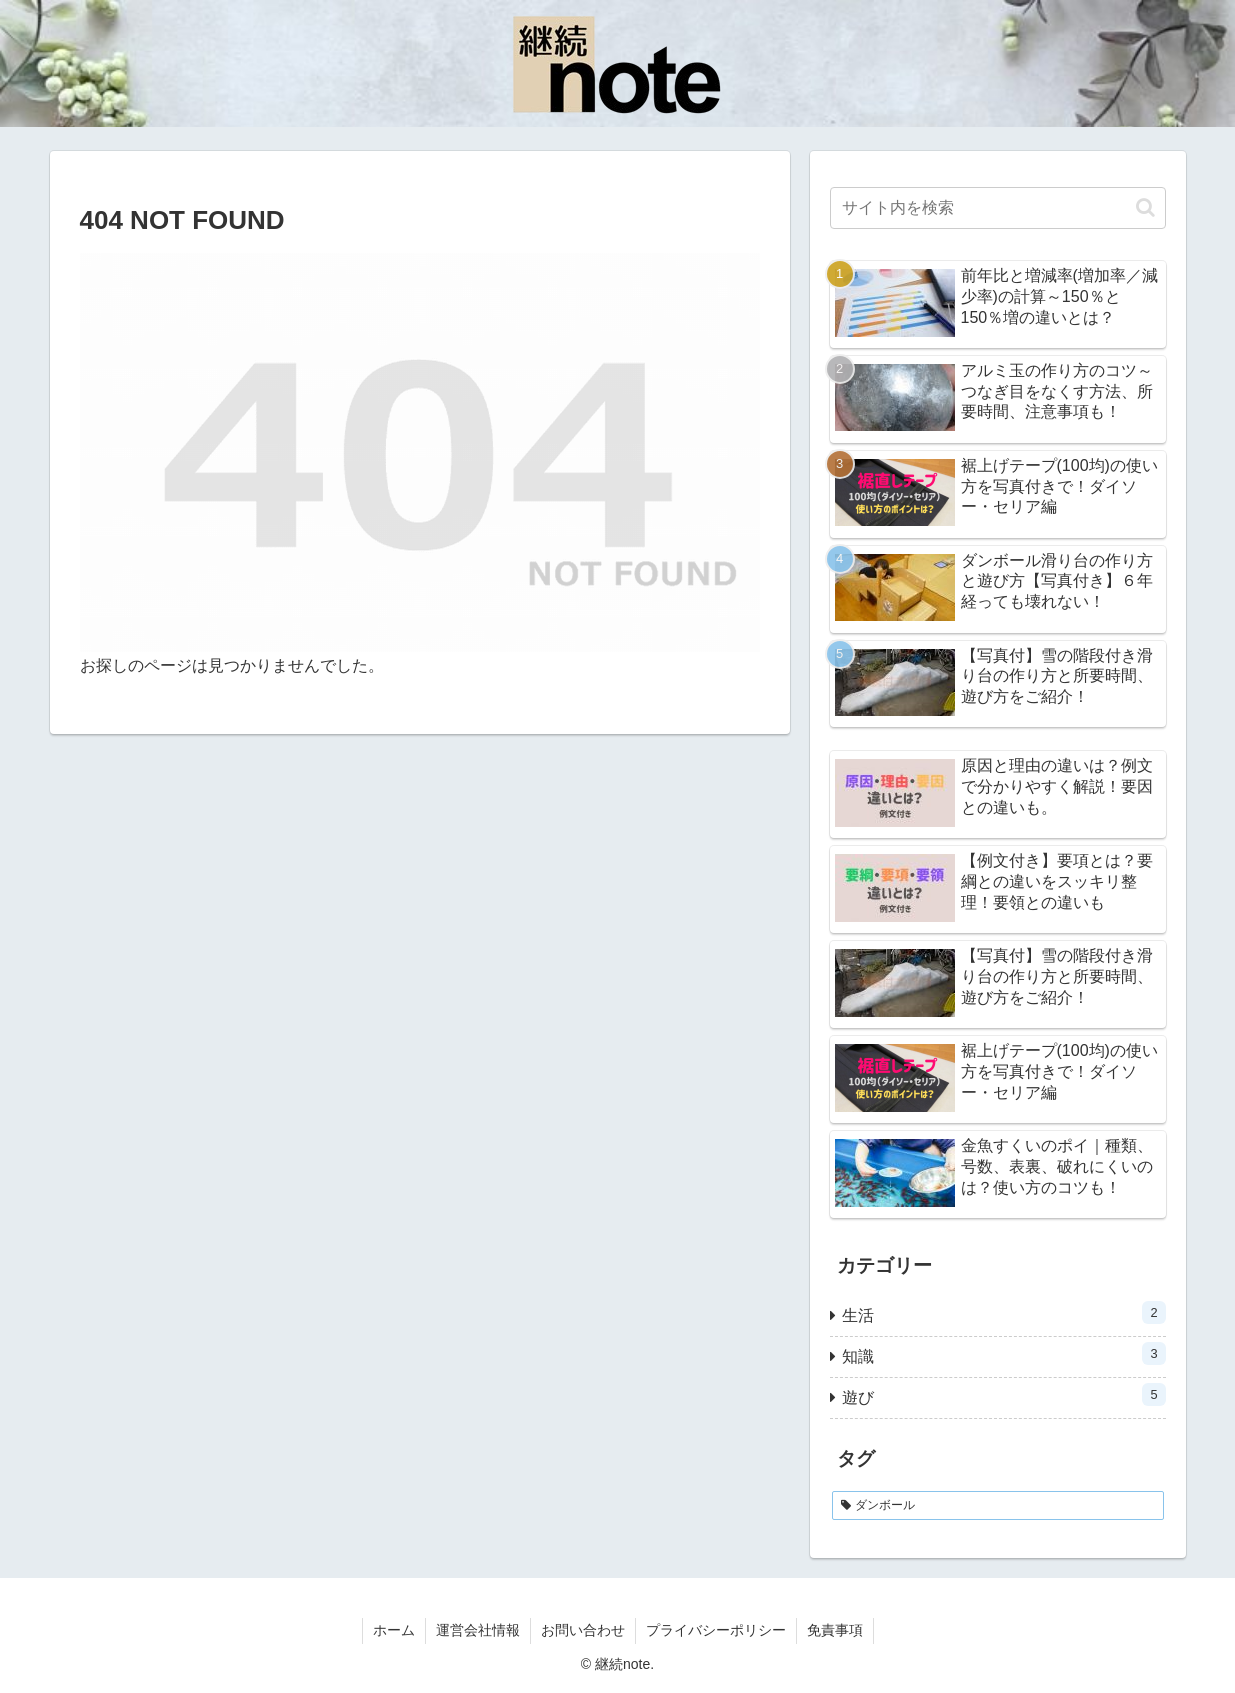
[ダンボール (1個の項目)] (998, 1506)
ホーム (394, 1630)
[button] (1145, 207)
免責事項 (835, 1630)
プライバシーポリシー (716, 1630)
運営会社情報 (478, 1630)
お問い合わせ (583, 1630)
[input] (998, 208)
